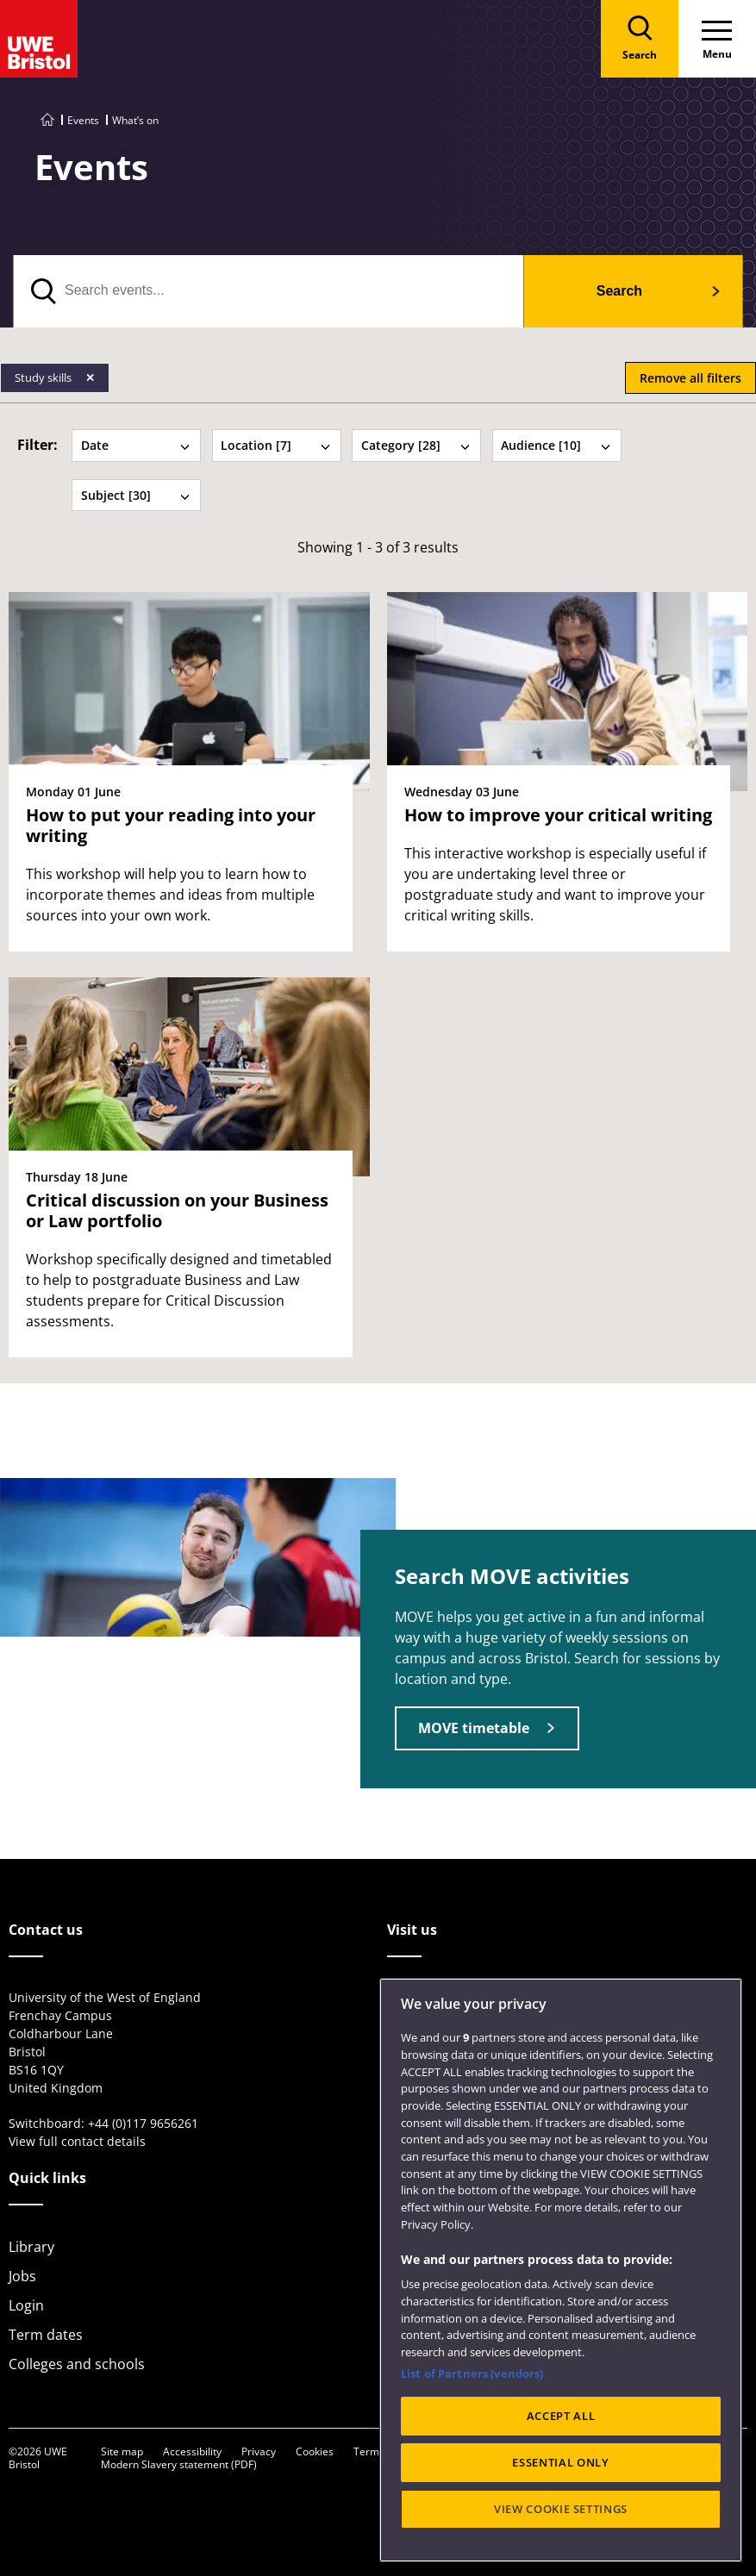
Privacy (258, 2451)
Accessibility (192, 2451)
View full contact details (77, 2141)
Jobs (22, 2276)
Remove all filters (690, 378)
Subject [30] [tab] (136, 495)
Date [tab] (136, 445)
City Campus (427, 1998)
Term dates (46, 2334)
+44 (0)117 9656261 (143, 2123)
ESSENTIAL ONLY (560, 2499)
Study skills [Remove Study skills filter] (44, 377)
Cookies (315, 2451)
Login (26, 2305)
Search (619, 291)
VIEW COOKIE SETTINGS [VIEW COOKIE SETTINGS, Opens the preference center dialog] (561, 2546)
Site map (122, 2451)
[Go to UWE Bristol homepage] (47, 120)
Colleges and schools (77, 2364)
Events (83, 120)
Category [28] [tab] (416, 445)
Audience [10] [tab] (556, 445)
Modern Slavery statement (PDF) (179, 2464)
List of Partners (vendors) (472, 2409)
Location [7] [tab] (276, 445)
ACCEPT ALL (561, 2453)
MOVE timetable (473, 1727)
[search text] (268, 291)
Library (31, 2246)
